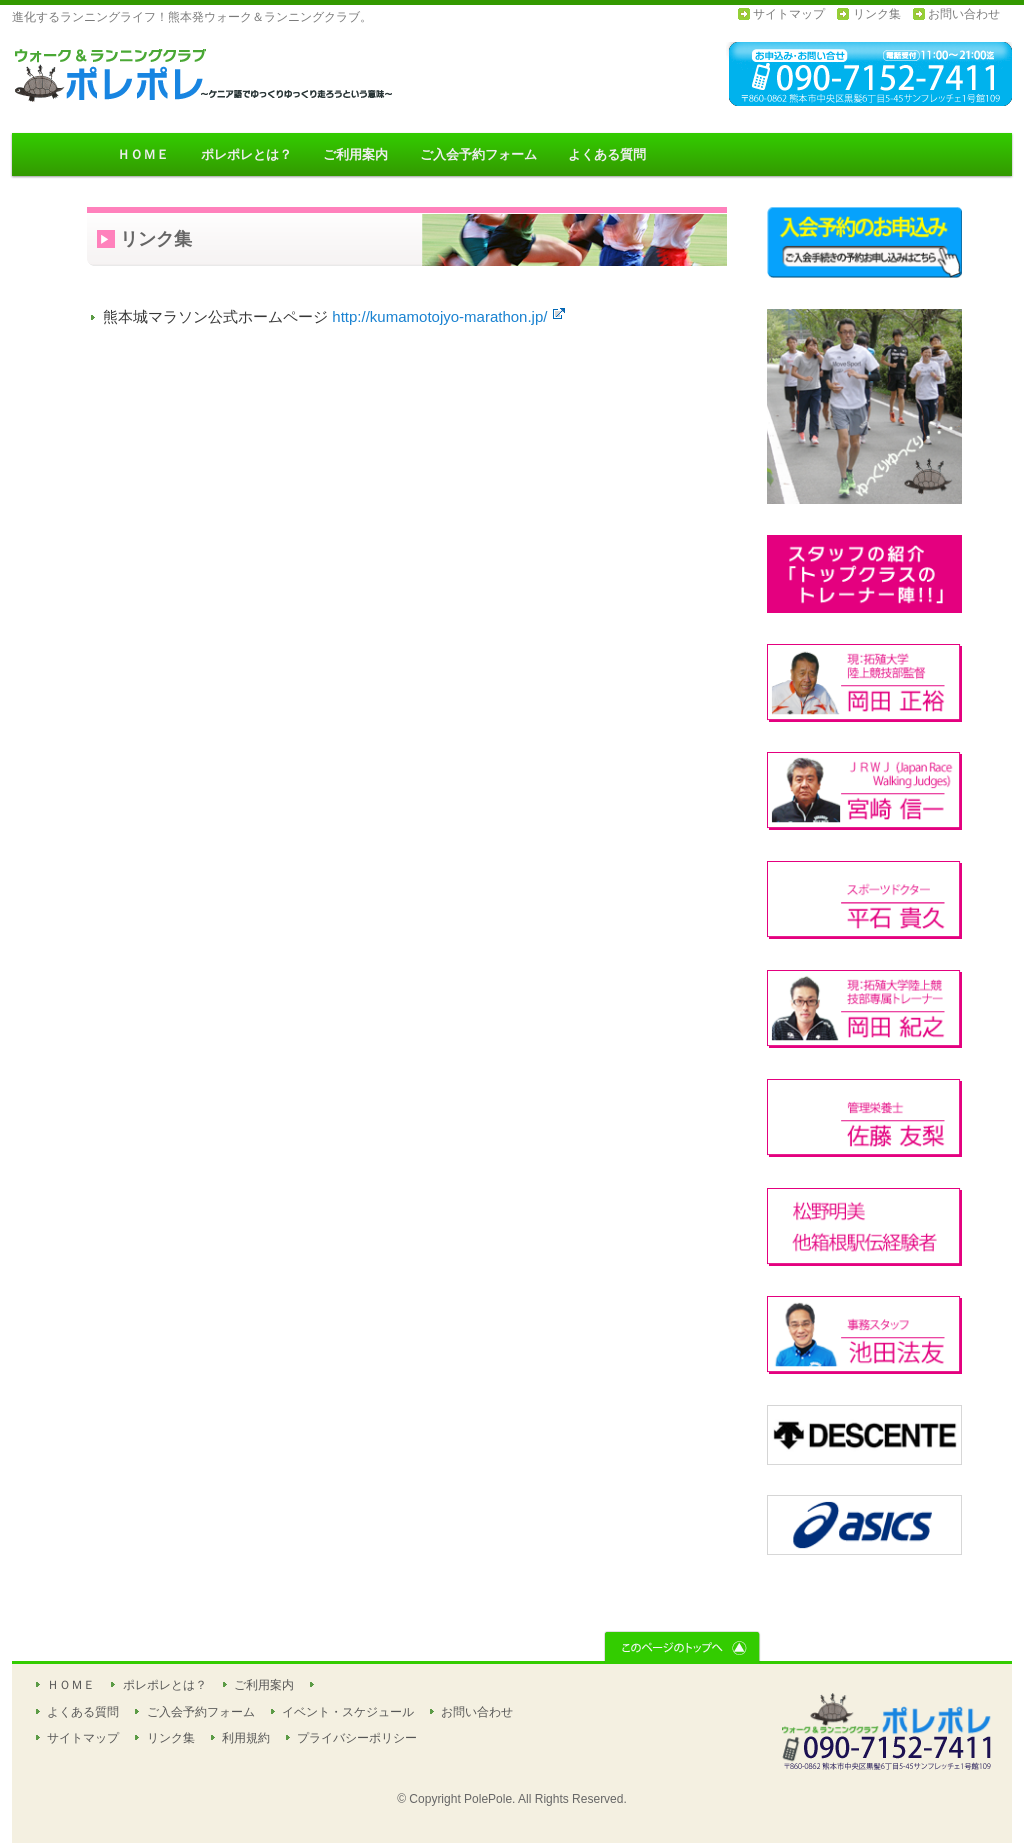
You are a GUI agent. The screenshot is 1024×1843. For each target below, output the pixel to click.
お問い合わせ (964, 14)
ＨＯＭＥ (143, 154)
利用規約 (246, 1738)
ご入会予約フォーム (478, 154)
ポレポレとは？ (246, 154)
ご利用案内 (355, 154)
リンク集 (877, 14)
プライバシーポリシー (357, 1738)
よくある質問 (607, 154)
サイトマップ (789, 14)
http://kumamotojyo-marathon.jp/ (448, 316)
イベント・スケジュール (348, 1712)
